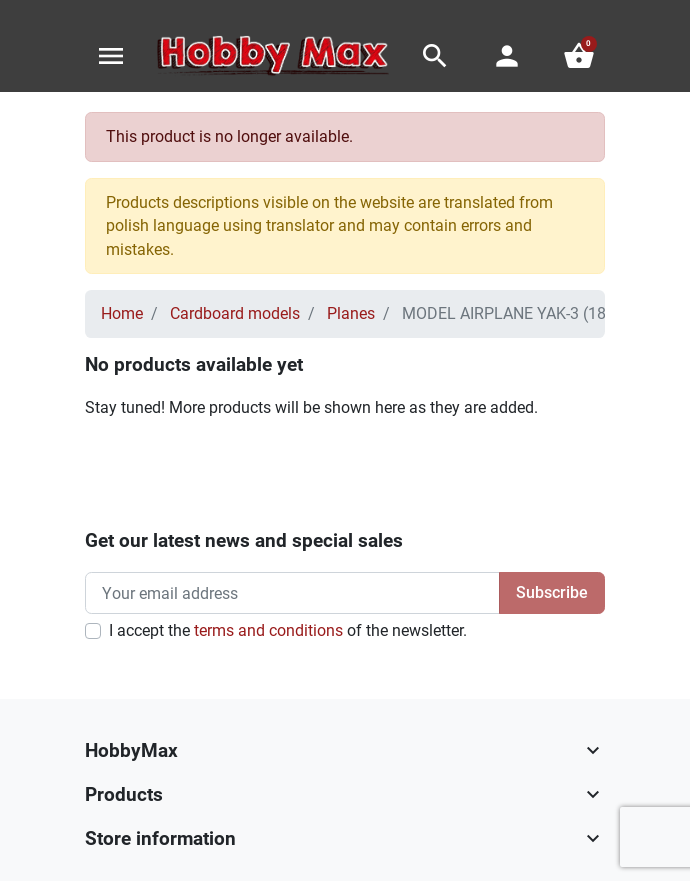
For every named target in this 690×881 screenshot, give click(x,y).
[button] (435, 56)
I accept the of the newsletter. (288, 630)
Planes (351, 313)
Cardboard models (235, 313)
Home (122, 313)
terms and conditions (268, 630)
